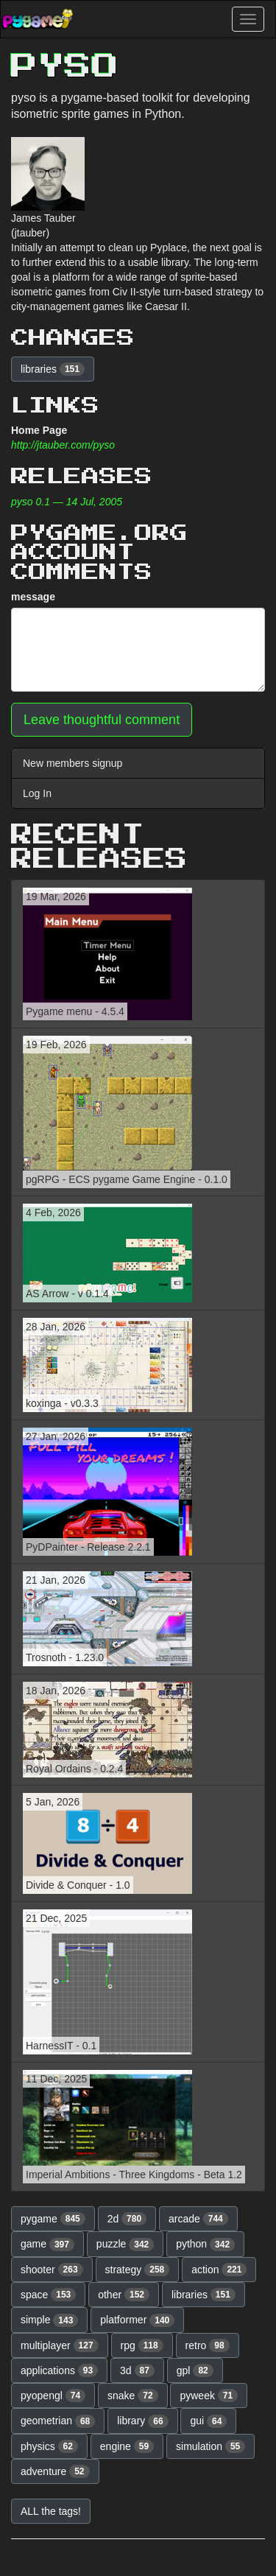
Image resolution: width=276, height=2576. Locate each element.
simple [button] (49, 2320)
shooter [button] (52, 2269)
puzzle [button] (125, 2244)
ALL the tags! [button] (51, 2511)
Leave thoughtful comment (102, 719)
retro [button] (207, 2345)
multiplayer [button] (60, 2345)
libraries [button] (53, 369)
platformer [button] (137, 2320)
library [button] (142, 2421)
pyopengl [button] (53, 2395)
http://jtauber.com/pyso (63, 445)
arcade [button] (198, 2218)
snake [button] (132, 2395)
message (33, 597)
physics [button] (49, 2446)
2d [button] (127, 2218)
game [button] (47, 2244)
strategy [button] (137, 2269)
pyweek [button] (209, 2395)
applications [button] (59, 2370)
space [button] (48, 2294)
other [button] (123, 2294)
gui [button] (208, 2421)
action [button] (219, 2269)
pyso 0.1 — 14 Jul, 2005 (66, 502)
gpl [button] (195, 2370)
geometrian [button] (58, 2421)
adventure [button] (55, 2471)
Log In (37, 793)
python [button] (205, 2244)
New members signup (72, 763)
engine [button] (127, 2446)
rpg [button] (142, 2345)
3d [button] (137, 2370)
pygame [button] (53, 2218)
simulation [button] (210, 2446)
